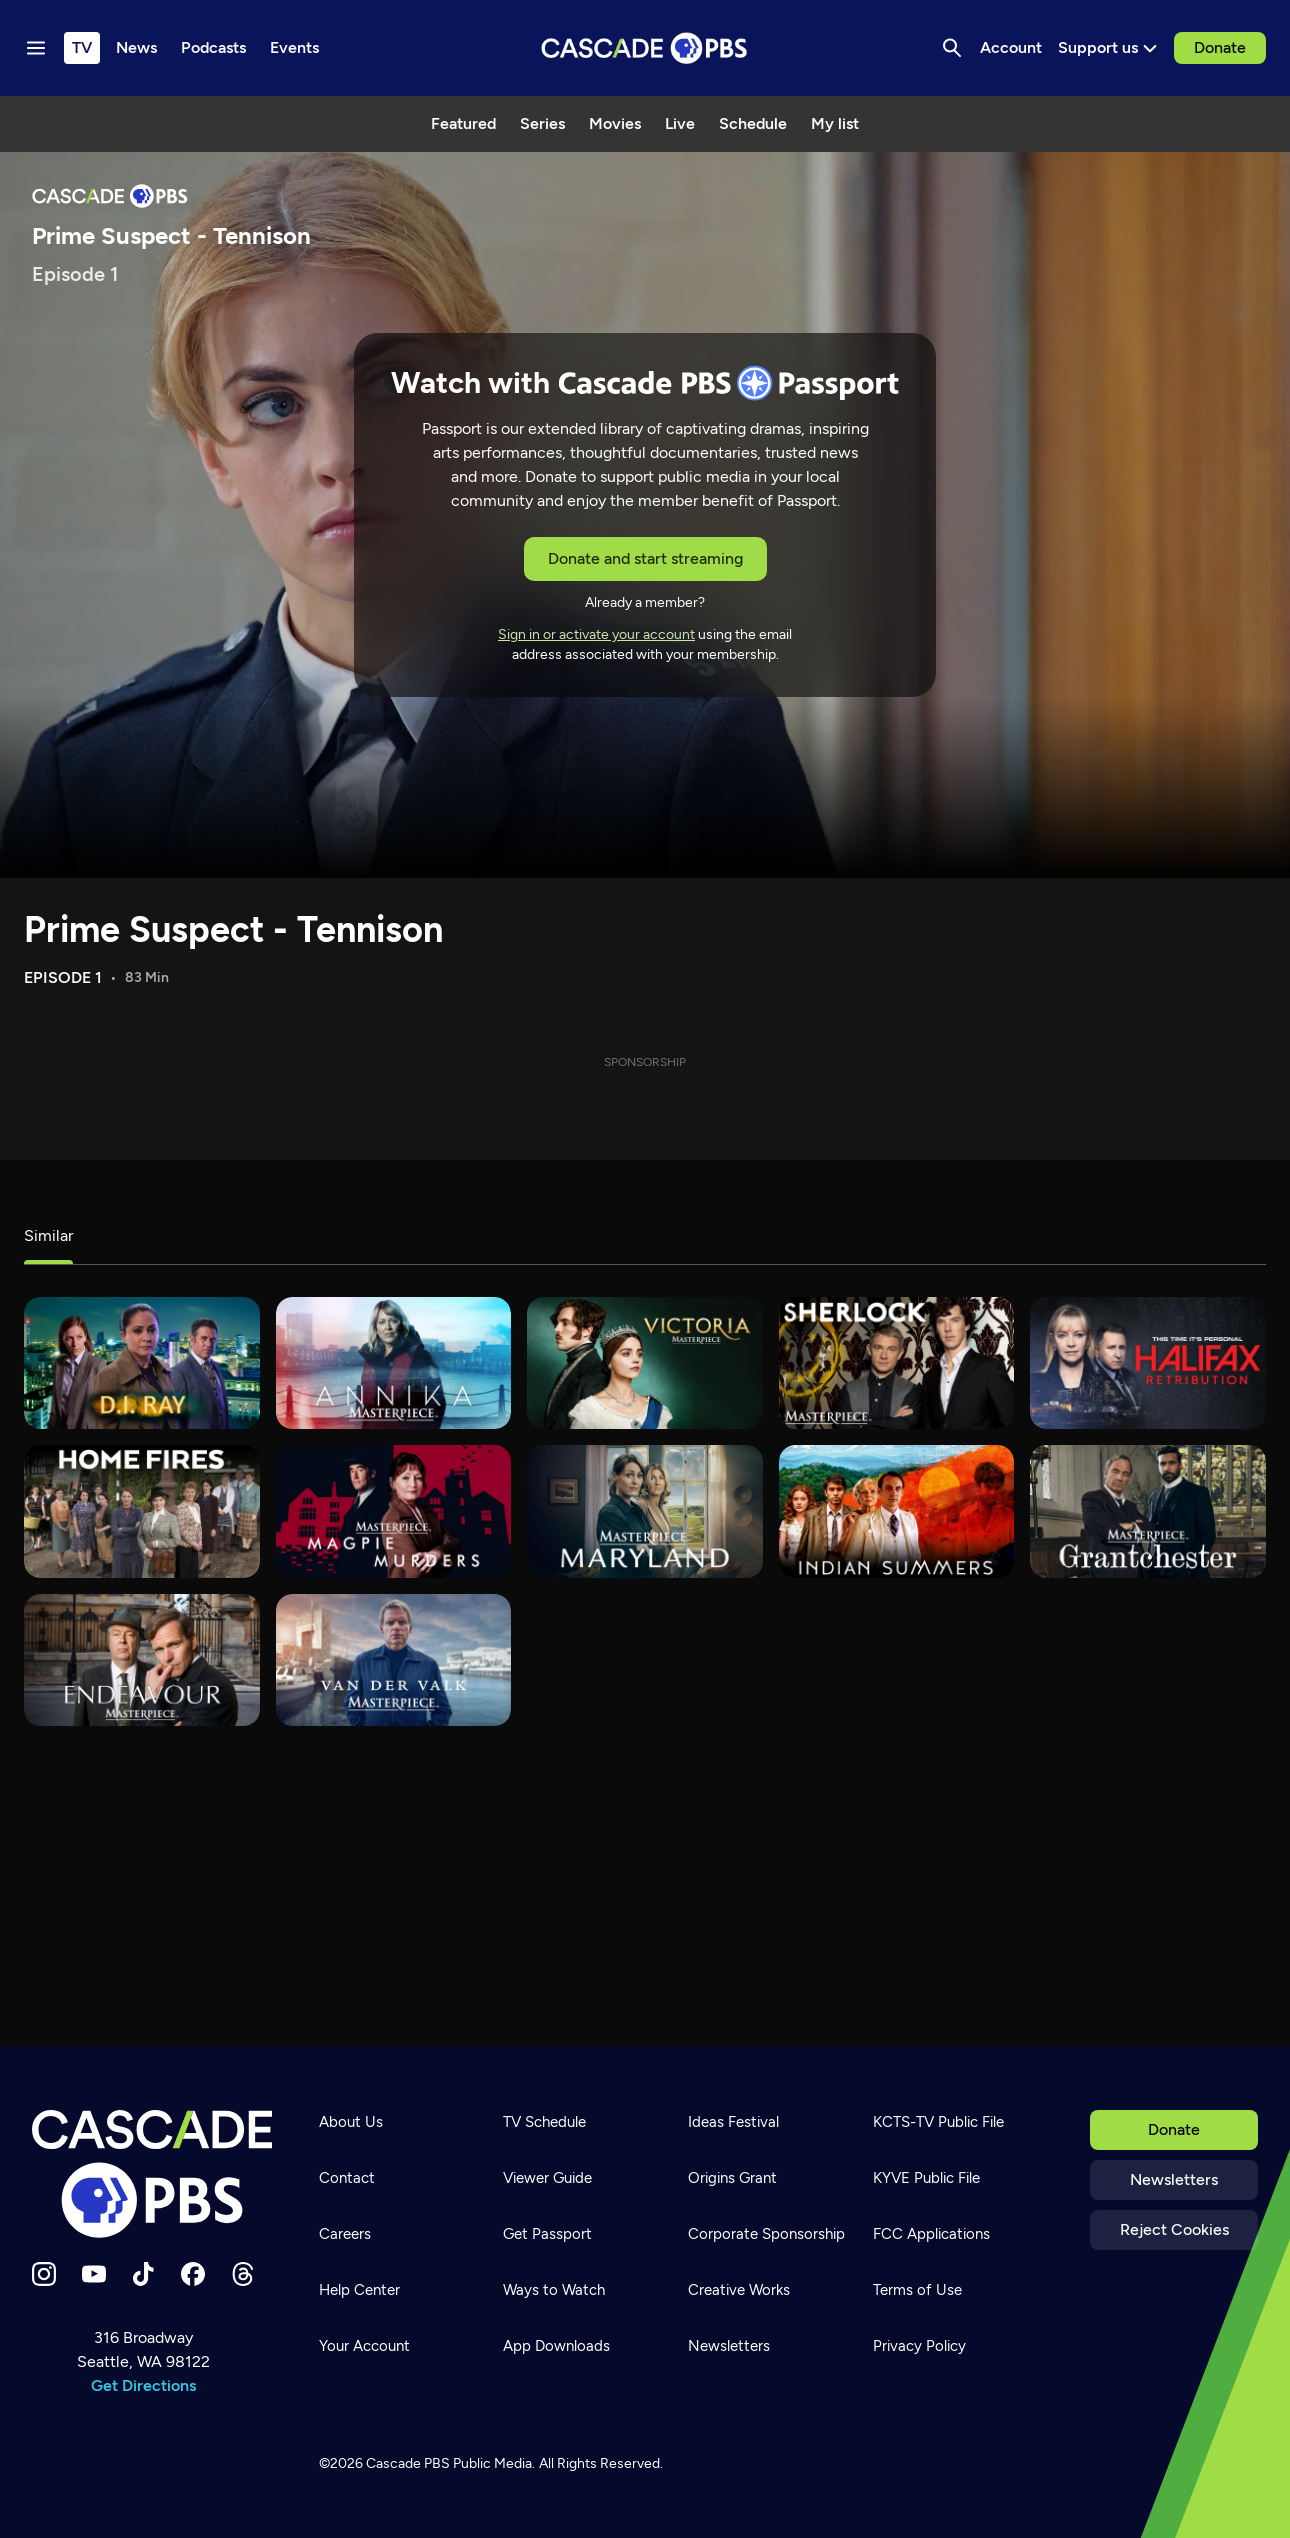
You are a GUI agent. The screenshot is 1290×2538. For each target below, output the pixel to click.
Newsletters (1174, 2179)
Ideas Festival (733, 2122)
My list (835, 123)
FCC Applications (931, 2234)
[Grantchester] (1148, 1511)
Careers (345, 2234)
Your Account (364, 2346)
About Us (351, 2122)
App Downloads (556, 2346)
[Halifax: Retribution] (1148, 1363)
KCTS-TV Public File (938, 2122)
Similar (48, 1235)
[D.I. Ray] (142, 1363)
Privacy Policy (919, 2346)
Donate (1220, 47)
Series (542, 123)
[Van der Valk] (394, 1660)
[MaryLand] (645, 1511)
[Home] (152, 2174)
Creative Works (739, 2290)
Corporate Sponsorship (766, 2234)
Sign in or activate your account (596, 634)
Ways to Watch (554, 2290)
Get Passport (547, 2234)
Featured (463, 123)
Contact (347, 2178)
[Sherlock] (897, 1363)
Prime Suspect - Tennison (233, 929)
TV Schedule (544, 2122)
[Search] (952, 48)
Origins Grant (732, 2178)
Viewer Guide (547, 2178)
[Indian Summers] (897, 1511)
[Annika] (394, 1363)
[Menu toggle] (36, 48)
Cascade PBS (408, 2463)
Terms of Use (917, 2290)
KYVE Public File (926, 2178)
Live (680, 123)
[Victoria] (645, 1363)
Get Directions (143, 2385)
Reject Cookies (1174, 2229)
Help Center (359, 2290)
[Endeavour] (142, 1660)
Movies (615, 123)
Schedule (753, 123)
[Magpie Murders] (394, 1511)
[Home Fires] (142, 1511)
